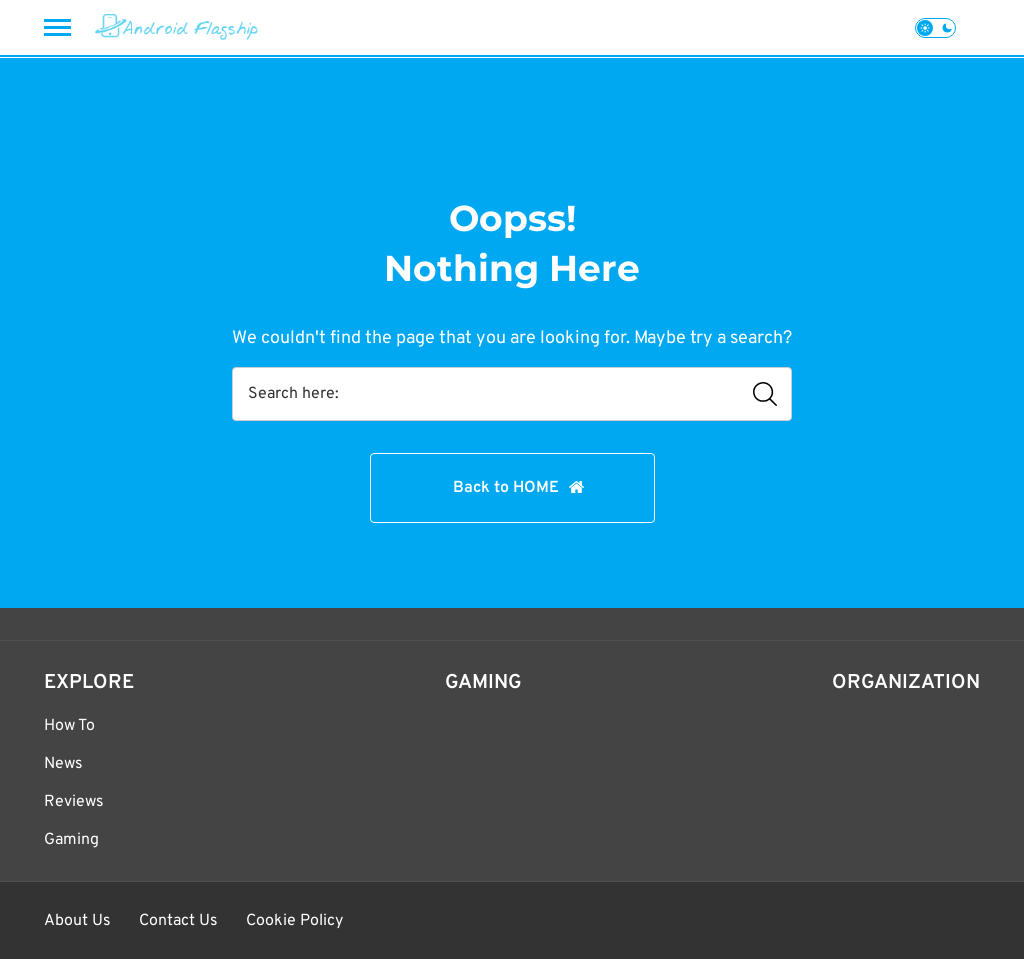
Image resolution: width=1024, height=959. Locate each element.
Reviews (74, 802)
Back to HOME (506, 488)
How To (69, 726)
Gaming (71, 840)
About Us (77, 921)
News (63, 764)
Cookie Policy (294, 921)
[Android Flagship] (177, 27)
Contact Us (178, 921)
